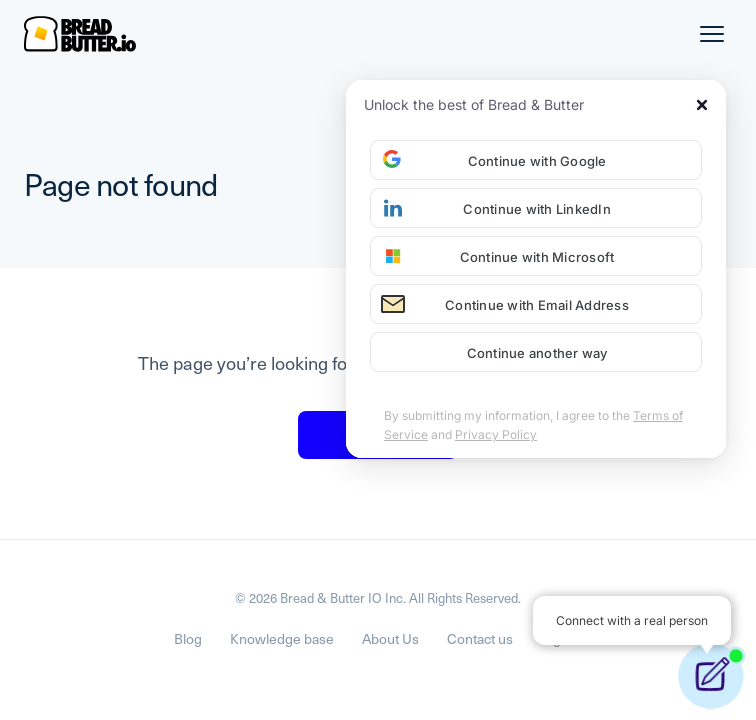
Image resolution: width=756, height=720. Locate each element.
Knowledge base (282, 638)
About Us (390, 638)
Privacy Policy (496, 434)
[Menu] (712, 34)
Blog (188, 638)
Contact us (480, 638)
